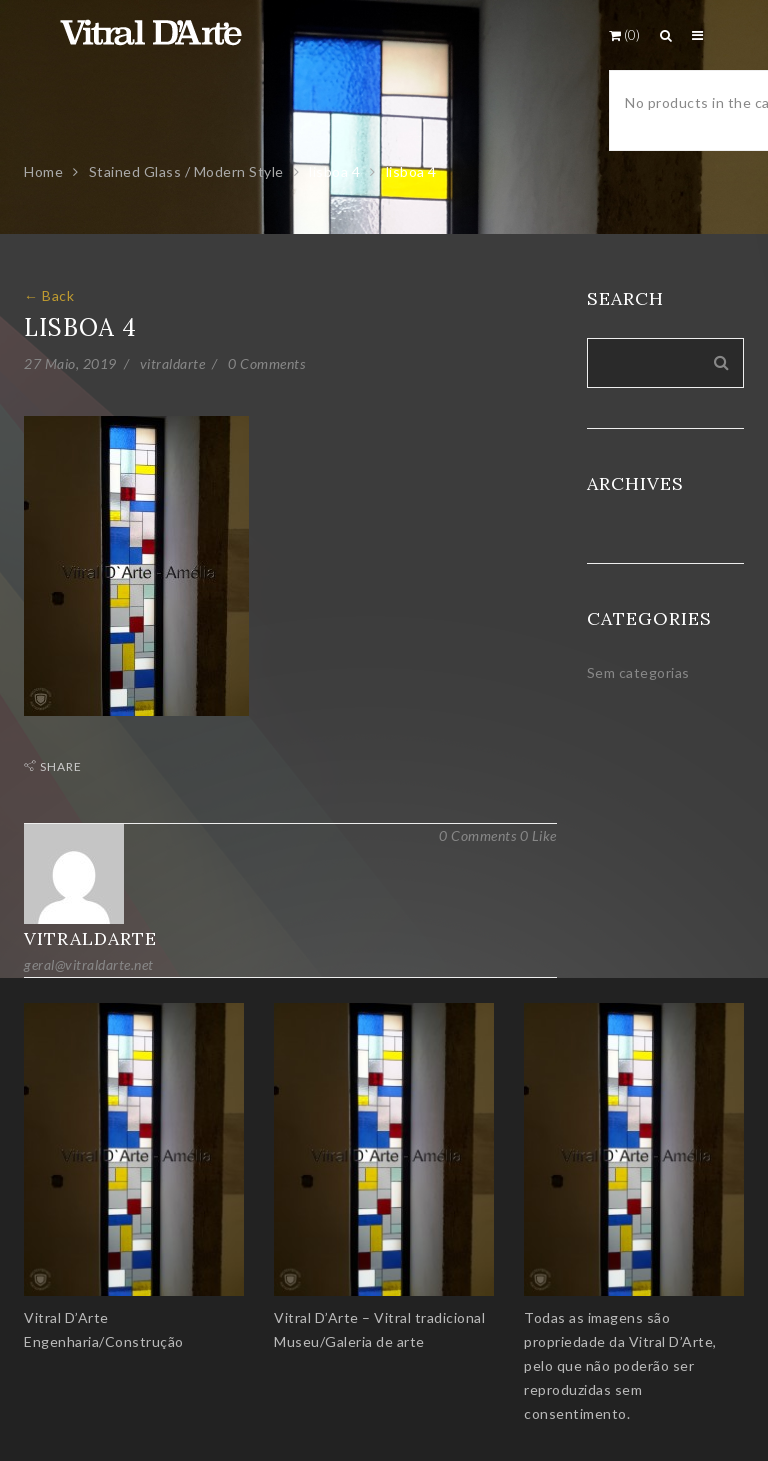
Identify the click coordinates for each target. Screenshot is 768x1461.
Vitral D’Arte (66, 1317)
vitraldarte (173, 363)
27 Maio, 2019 (70, 363)
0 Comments (266, 363)
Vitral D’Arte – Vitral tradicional (379, 1317)
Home (43, 171)
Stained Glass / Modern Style (186, 171)
